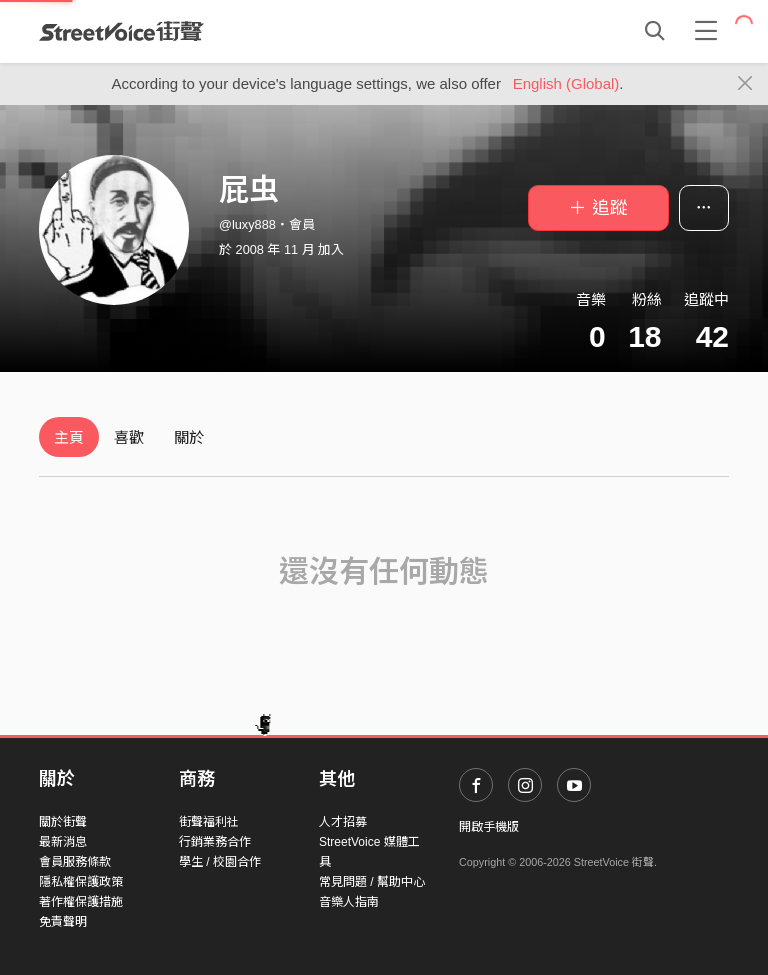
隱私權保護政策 (81, 882)
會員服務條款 (75, 862)
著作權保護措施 (81, 902)
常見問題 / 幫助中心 (372, 882)
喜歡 (129, 437)
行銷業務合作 (215, 842)
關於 (189, 437)
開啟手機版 (489, 827)
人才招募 (343, 822)
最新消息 (63, 842)
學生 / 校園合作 (220, 862)
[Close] (745, 84)
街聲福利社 (209, 822)
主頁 (69, 437)
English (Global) (566, 83)
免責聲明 (63, 922)
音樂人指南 (349, 902)
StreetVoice (121, 31)
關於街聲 (63, 822)
